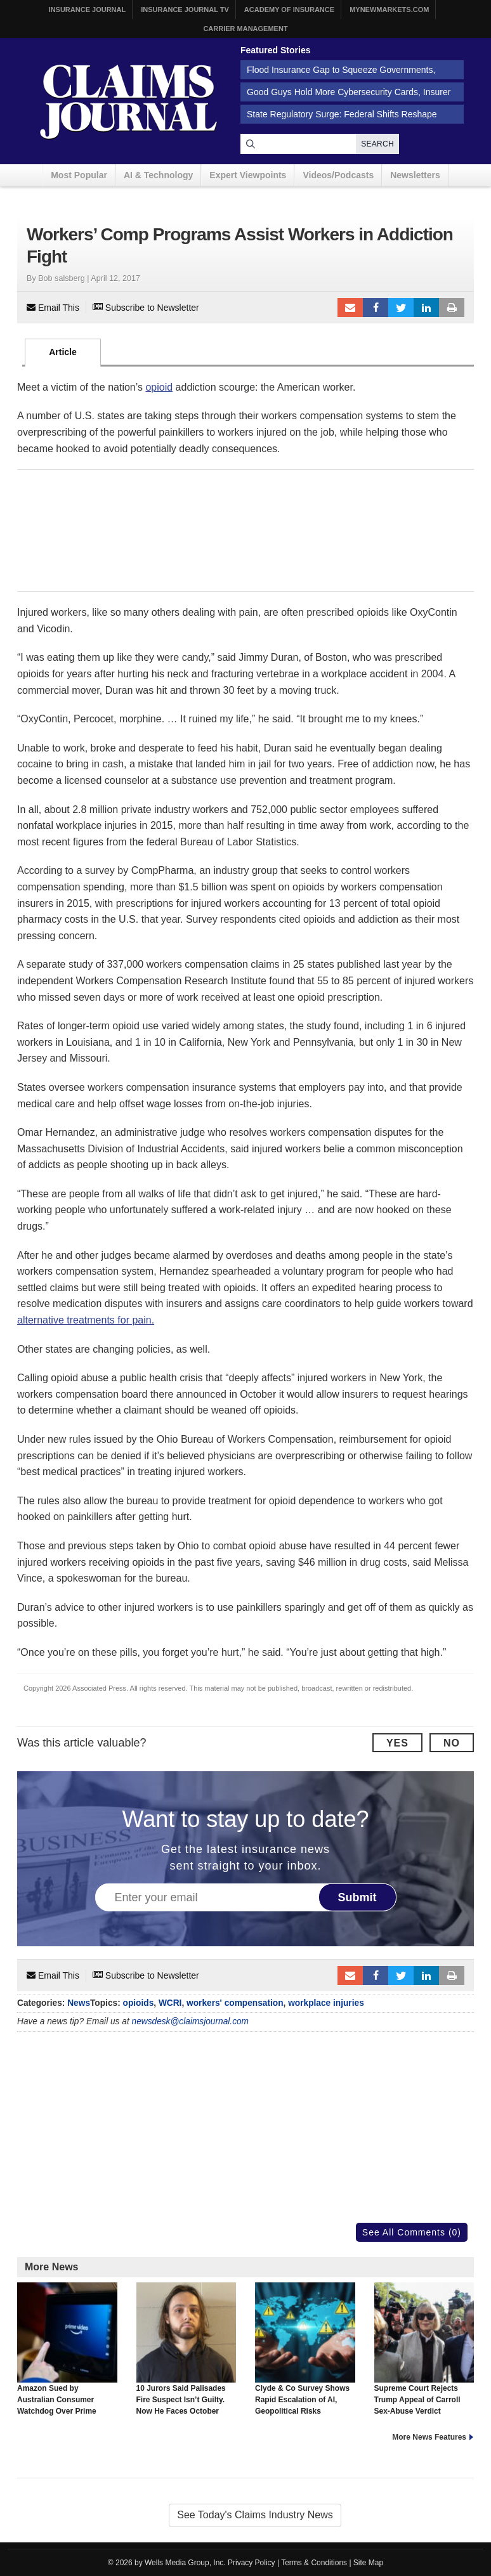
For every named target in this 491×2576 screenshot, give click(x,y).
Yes (397, 1743)
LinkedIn (426, 307)
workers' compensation (235, 2003)
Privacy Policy (251, 2562)
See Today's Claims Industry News (255, 2514)
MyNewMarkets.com (389, 9)
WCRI (170, 2003)
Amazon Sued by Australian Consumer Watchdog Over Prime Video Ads (67, 2354)
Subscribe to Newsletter (146, 307)
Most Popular (79, 175)
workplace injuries (326, 2003)
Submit (357, 1897)
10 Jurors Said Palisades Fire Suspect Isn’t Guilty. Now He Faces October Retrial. (186, 2354)
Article (63, 352)
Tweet (401, 307)
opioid (159, 387)
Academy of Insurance (289, 9)
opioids (138, 2003)
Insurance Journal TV (185, 9)
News (78, 2003)
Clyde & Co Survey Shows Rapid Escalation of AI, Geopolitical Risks (305, 2349)
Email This (53, 307)
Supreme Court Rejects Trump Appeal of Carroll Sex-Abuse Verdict (424, 2349)
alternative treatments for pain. (85, 1320)
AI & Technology (158, 175)
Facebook (375, 307)
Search (377, 144)
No (451, 1743)
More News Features (429, 2437)
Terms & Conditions (314, 2562)
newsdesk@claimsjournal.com (190, 2021)
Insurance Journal (87, 9)
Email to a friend (350, 307)
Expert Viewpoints (247, 175)
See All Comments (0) (411, 2232)
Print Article (451, 307)
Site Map (368, 2562)
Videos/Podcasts (338, 175)
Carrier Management (245, 28)
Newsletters (415, 175)
